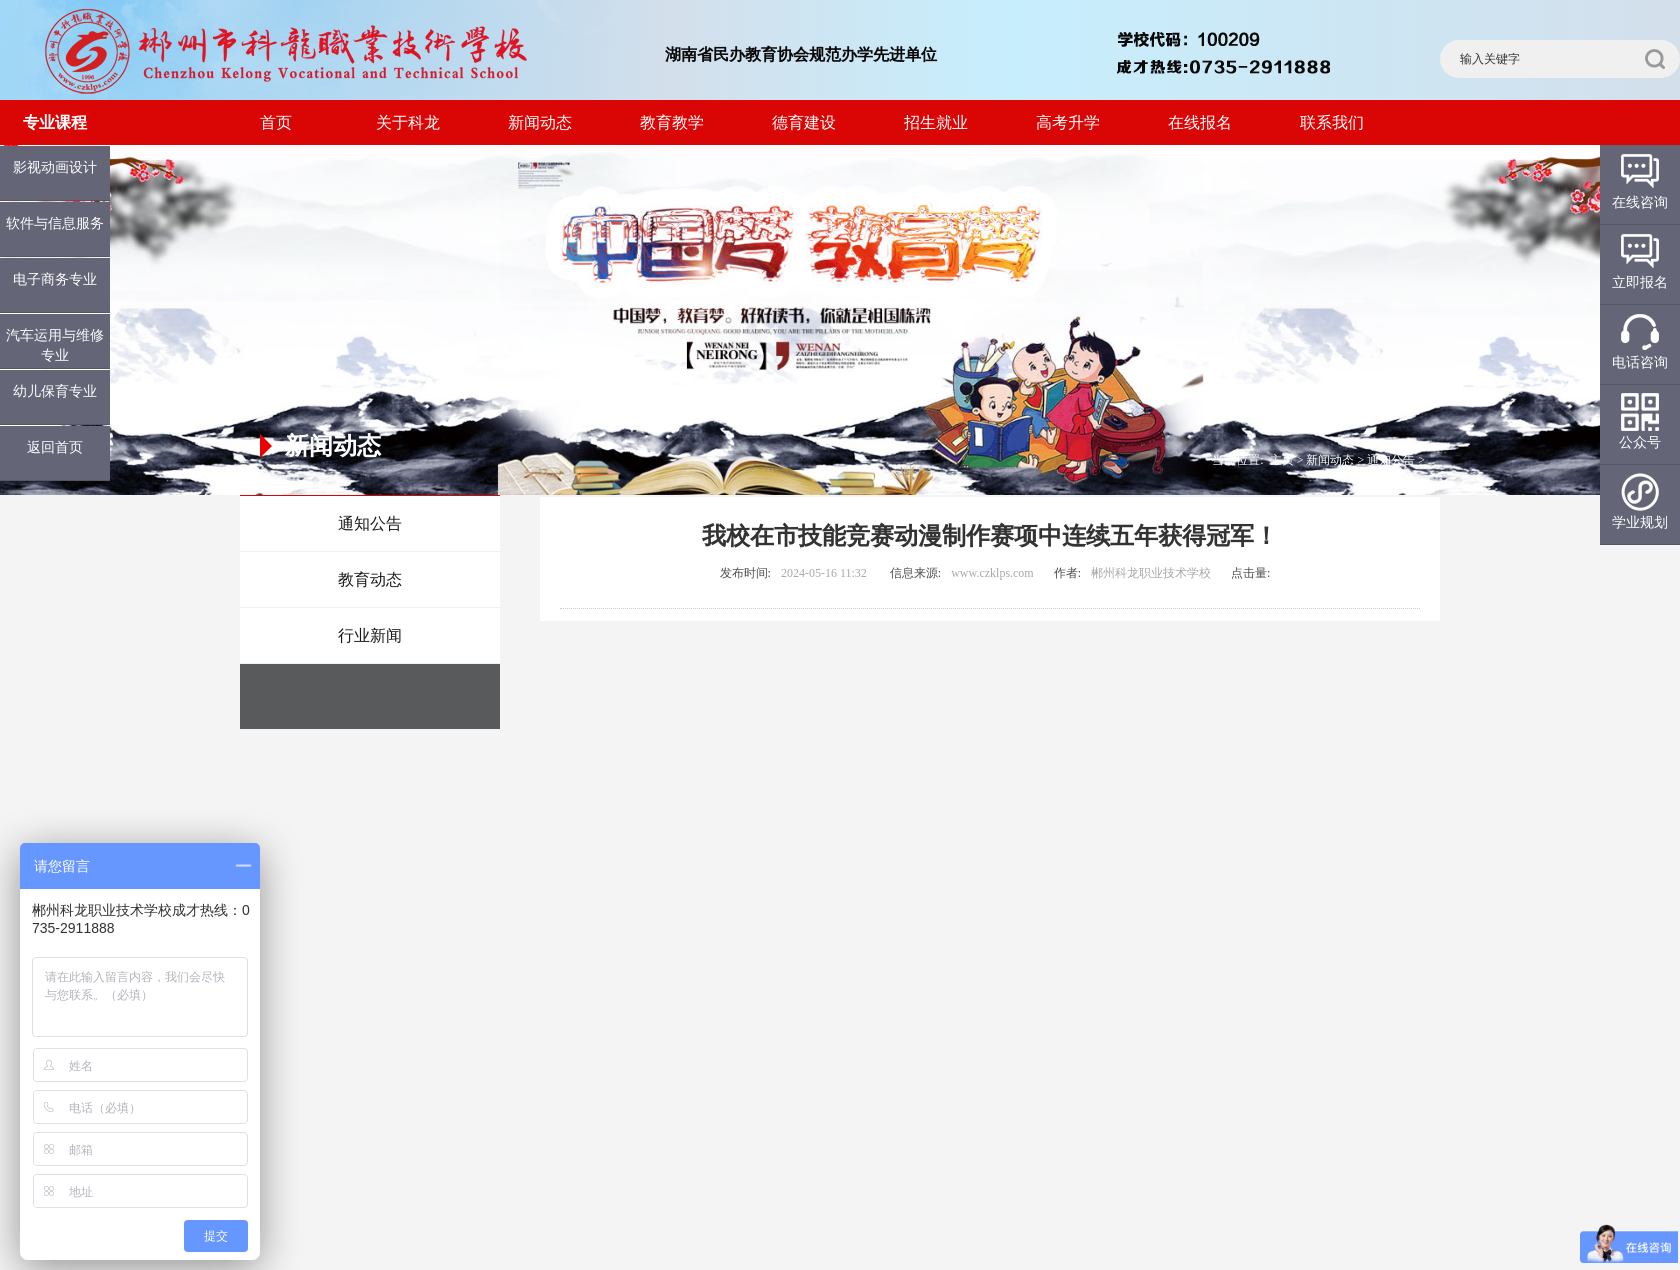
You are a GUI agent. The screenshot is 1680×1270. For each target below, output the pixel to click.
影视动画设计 (55, 167)
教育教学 (672, 122)
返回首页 (55, 447)
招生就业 (936, 122)
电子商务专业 (55, 279)
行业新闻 (370, 635)
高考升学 (1068, 122)
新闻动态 (540, 122)
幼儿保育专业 (55, 391)
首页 (276, 122)
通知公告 (370, 523)
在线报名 (1200, 122)
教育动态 (370, 579)
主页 (1282, 460)
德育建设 (804, 122)
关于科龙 (408, 122)
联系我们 (1332, 122)
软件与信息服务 (55, 223)
